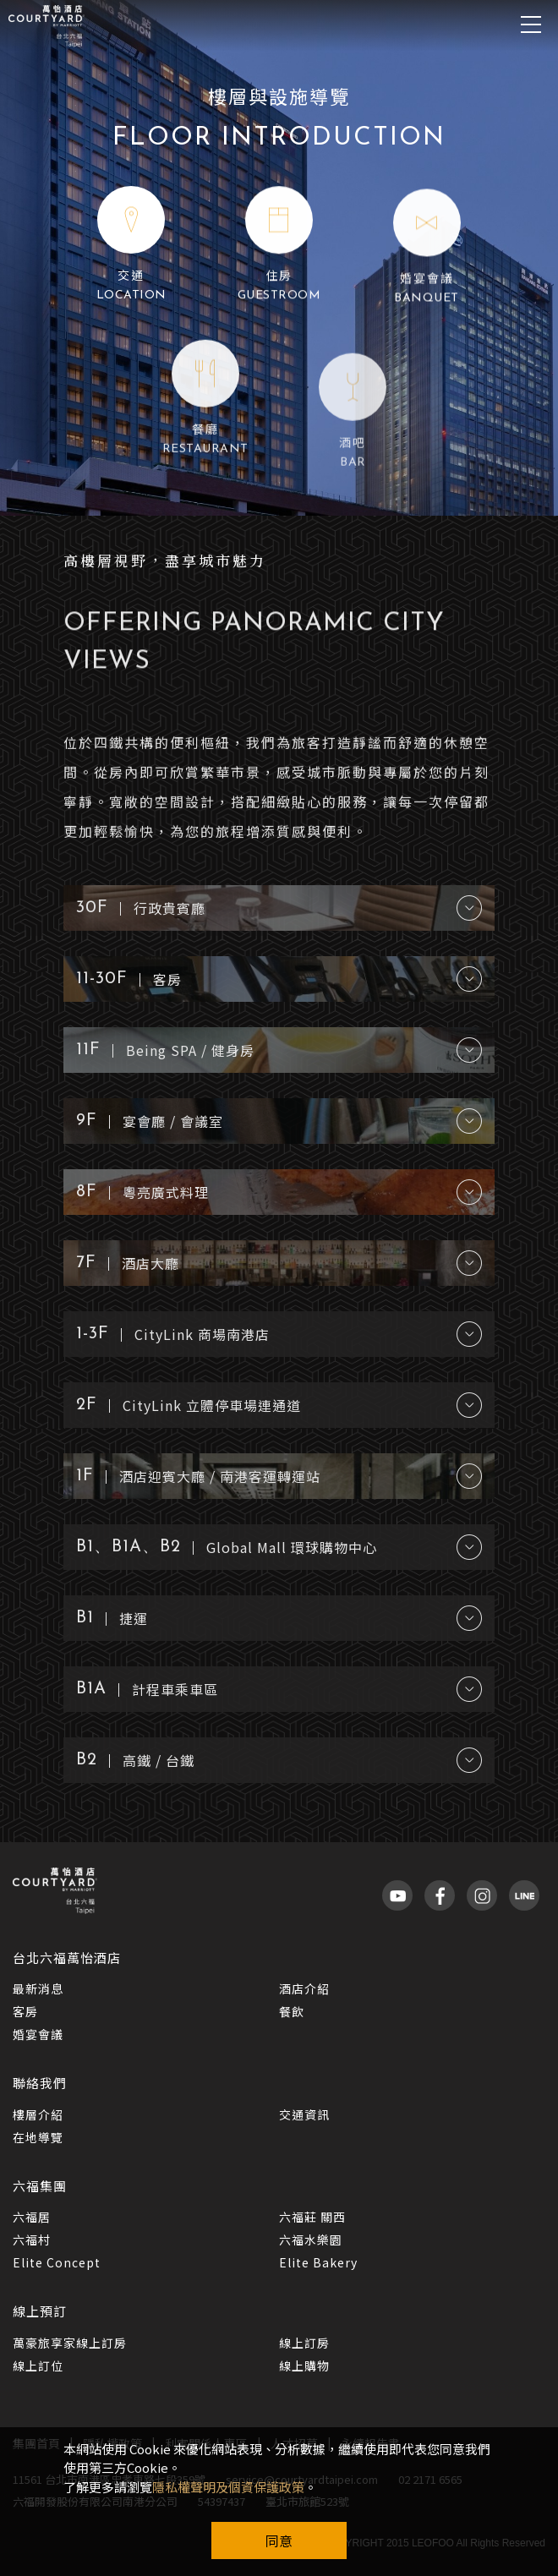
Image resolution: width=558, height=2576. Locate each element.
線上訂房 (304, 2342)
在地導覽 (38, 2137)
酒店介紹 (304, 1988)
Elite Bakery (318, 2262)
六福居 (32, 2216)
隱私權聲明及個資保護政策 (228, 2487)
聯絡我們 (40, 2083)
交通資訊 (304, 2114)
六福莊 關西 (312, 2216)
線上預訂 (40, 2311)
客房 (25, 2011)
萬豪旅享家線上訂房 (70, 2342)
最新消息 (38, 1988)
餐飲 (291, 2011)
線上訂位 (38, 2365)
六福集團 (40, 2186)
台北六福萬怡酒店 (67, 1957)
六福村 (32, 2239)
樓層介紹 (38, 2114)
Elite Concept (57, 2262)
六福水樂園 (310, 2239)
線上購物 (304, 2365)
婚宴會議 (38, 2034)
